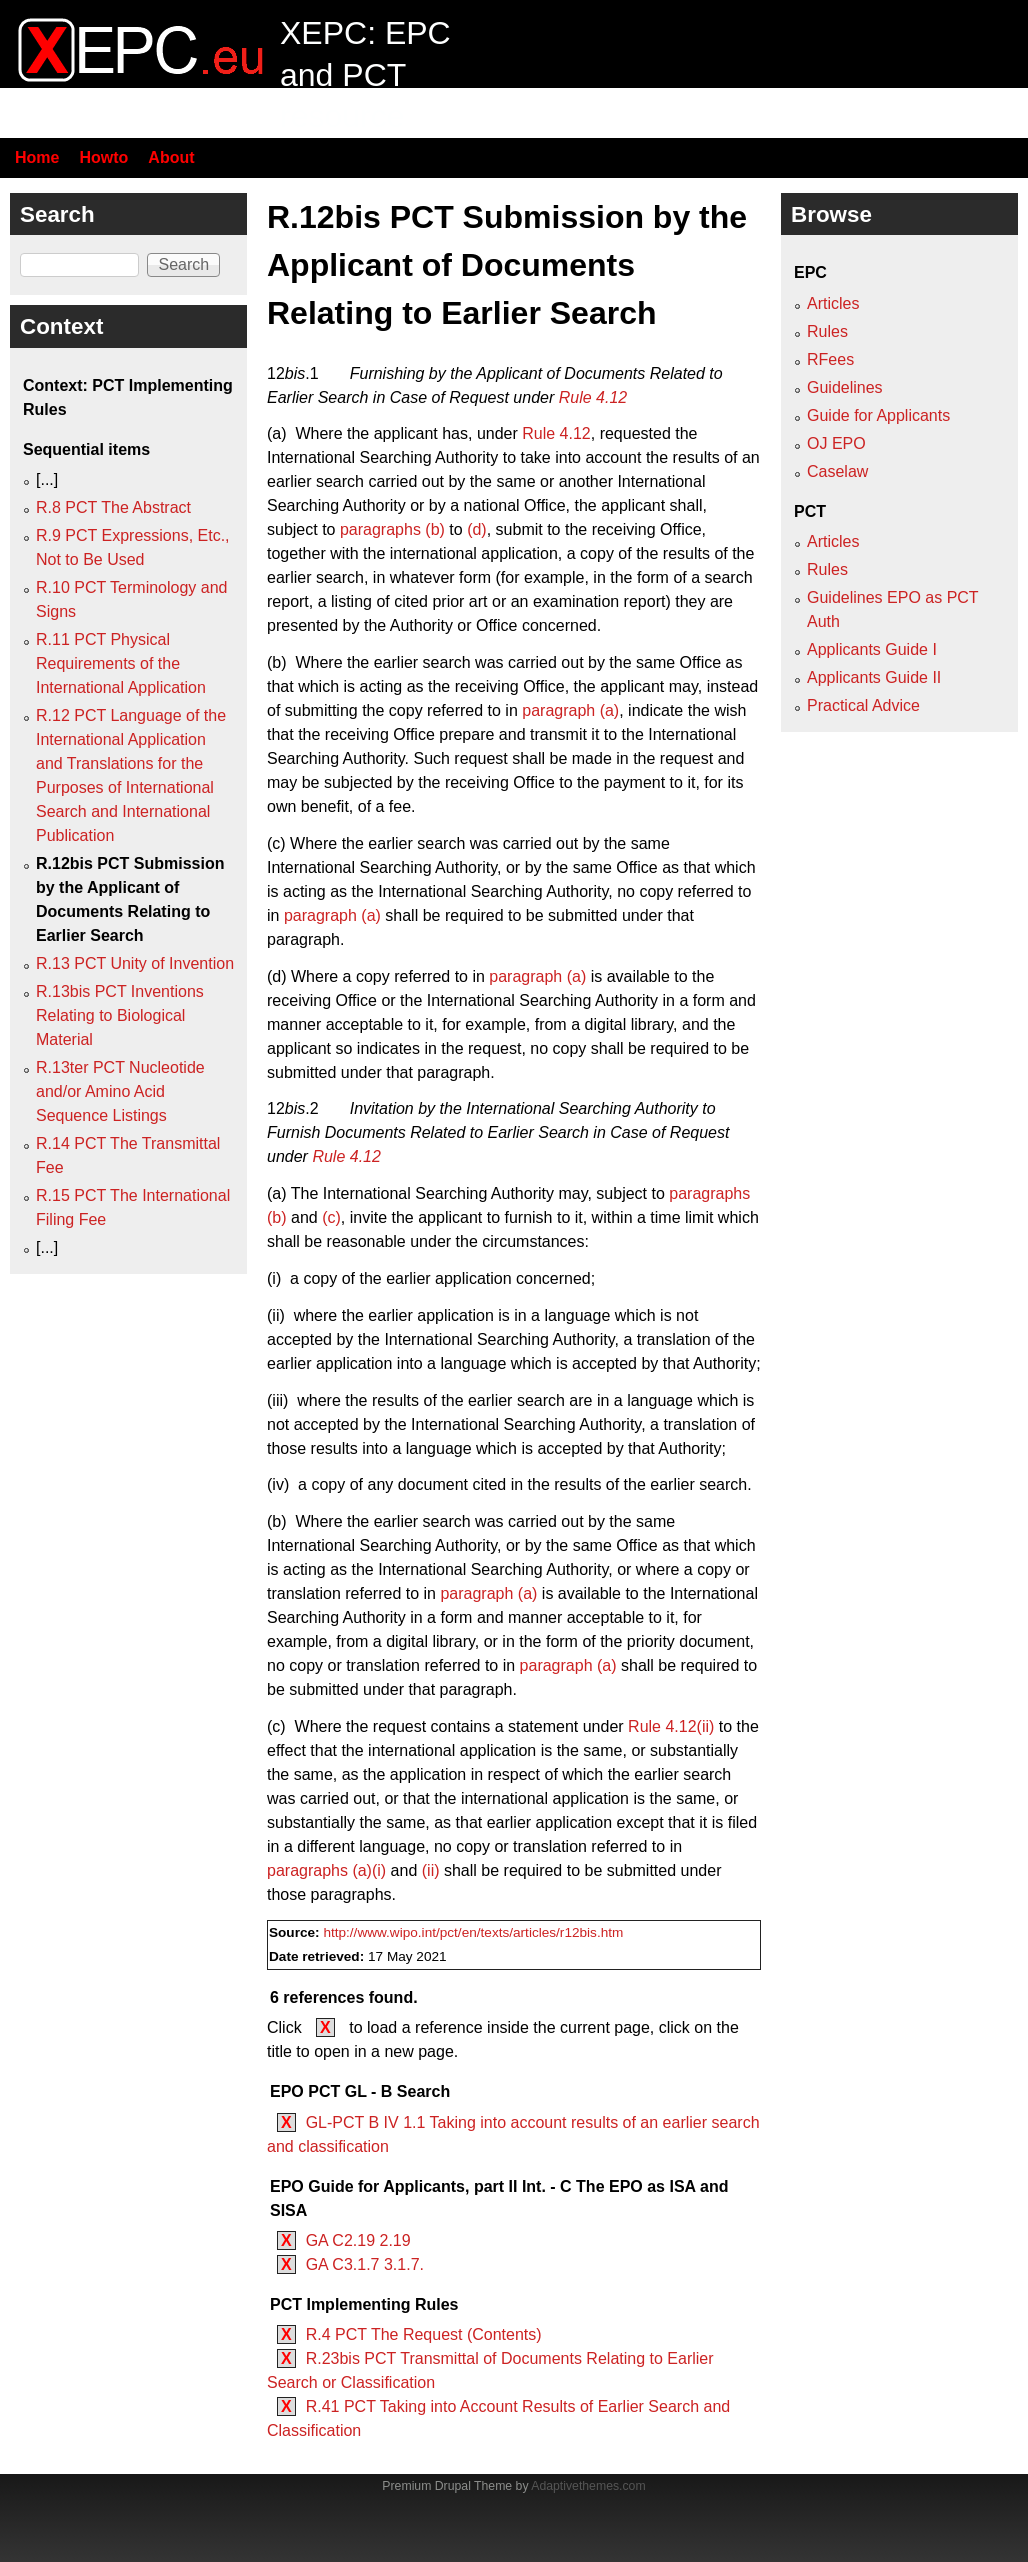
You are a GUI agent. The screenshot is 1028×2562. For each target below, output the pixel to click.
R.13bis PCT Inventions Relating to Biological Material (120, 1015)
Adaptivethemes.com (588, 2486)
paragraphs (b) (392, 529)
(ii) (431, 1870)
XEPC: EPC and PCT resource (365, 74)
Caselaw (837, 471)
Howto (103, 157)
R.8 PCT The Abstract (113, 507)
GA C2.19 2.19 (358, 2240)
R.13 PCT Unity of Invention (135, 963)
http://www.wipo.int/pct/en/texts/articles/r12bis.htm (473, 1932)
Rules (827, 331)
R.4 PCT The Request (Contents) (424, 2334)
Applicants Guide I (872, 649)
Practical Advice (863, 705)
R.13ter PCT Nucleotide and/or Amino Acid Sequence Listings (120, 1091)
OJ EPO (836, 443)
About (171, 157)
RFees (830, 359)
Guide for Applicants (878, 415)
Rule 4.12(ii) (671, 1726)
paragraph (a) (570, 710)
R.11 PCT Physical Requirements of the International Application (121, 663)
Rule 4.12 (593, 397)
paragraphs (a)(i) (326, 1870)
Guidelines (845, 387)
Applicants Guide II (874, 677)
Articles (833, 303)
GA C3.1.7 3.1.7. (365, 2264)
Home (37, 157)
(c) (331, 1217)
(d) (477, 529)
